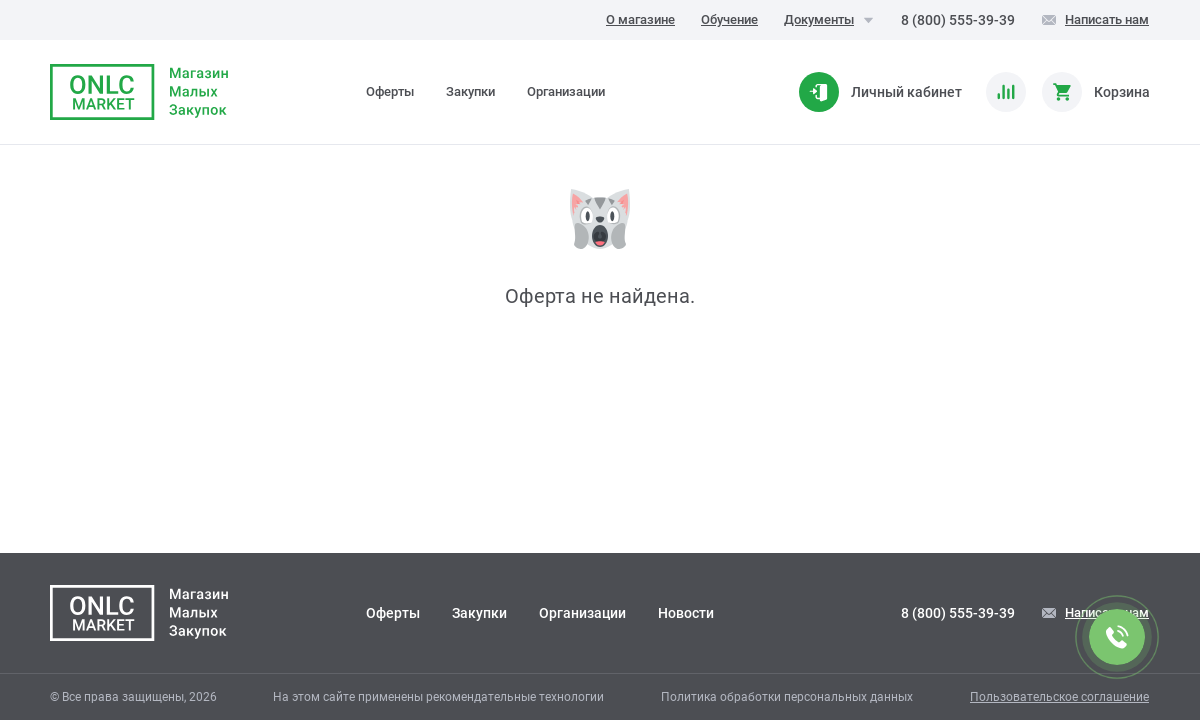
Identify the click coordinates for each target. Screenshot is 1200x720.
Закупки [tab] (470, 91)
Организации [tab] (566, 91)
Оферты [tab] (390, 91)
